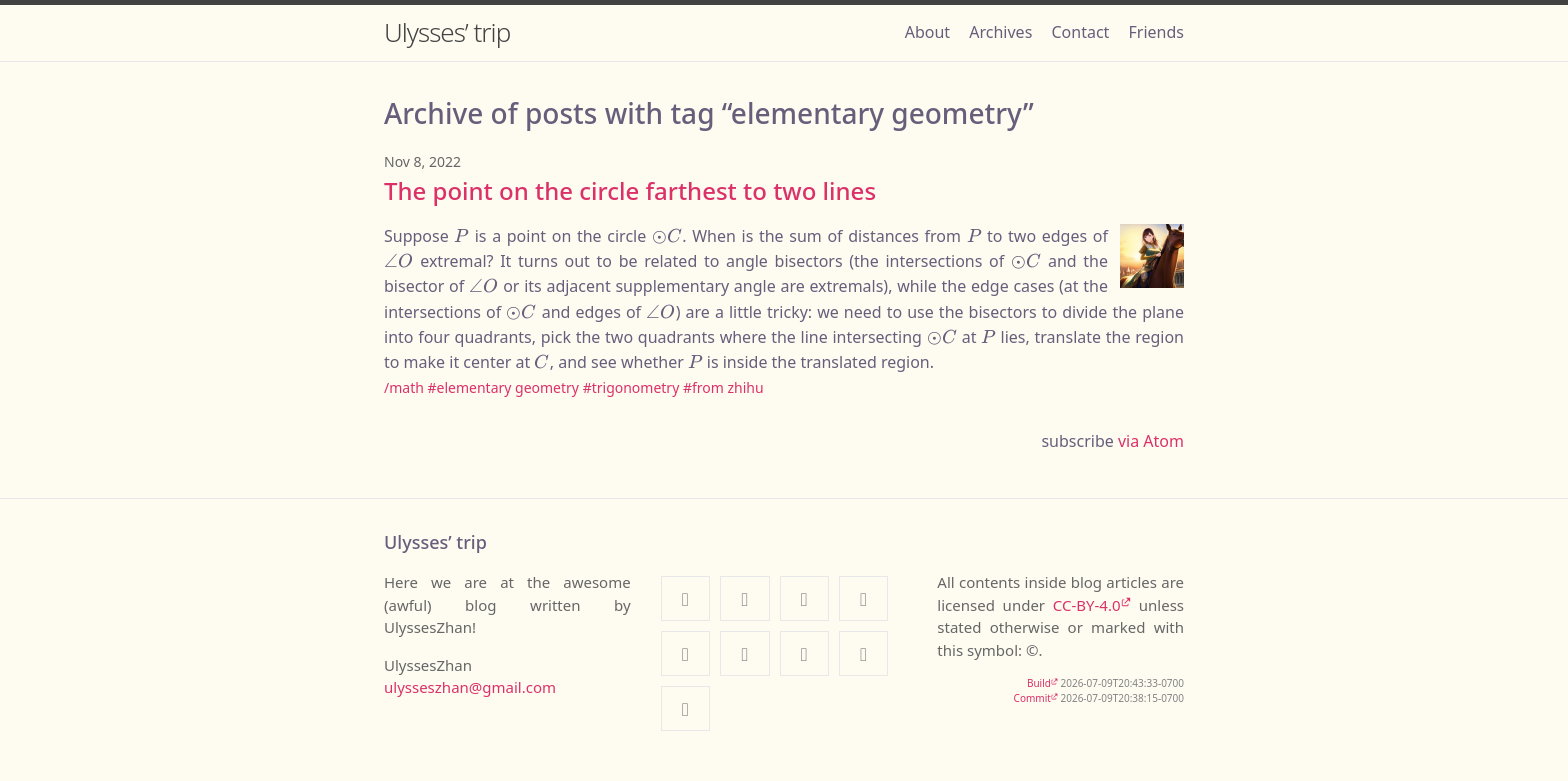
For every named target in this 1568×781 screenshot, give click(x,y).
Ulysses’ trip (447, 32)
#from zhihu (723, 387)
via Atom (1151, 441)
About (927, 32)
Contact (1080, 32)
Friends (1156, 32)
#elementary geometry (504, 387)
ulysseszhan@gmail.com (470, 687)
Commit (1032, 698)
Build (1039, 683)
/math (404, 387)
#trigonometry (631, 387)
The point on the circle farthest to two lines (630, 190)
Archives (1000, 32)
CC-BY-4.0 (1087, 605)
